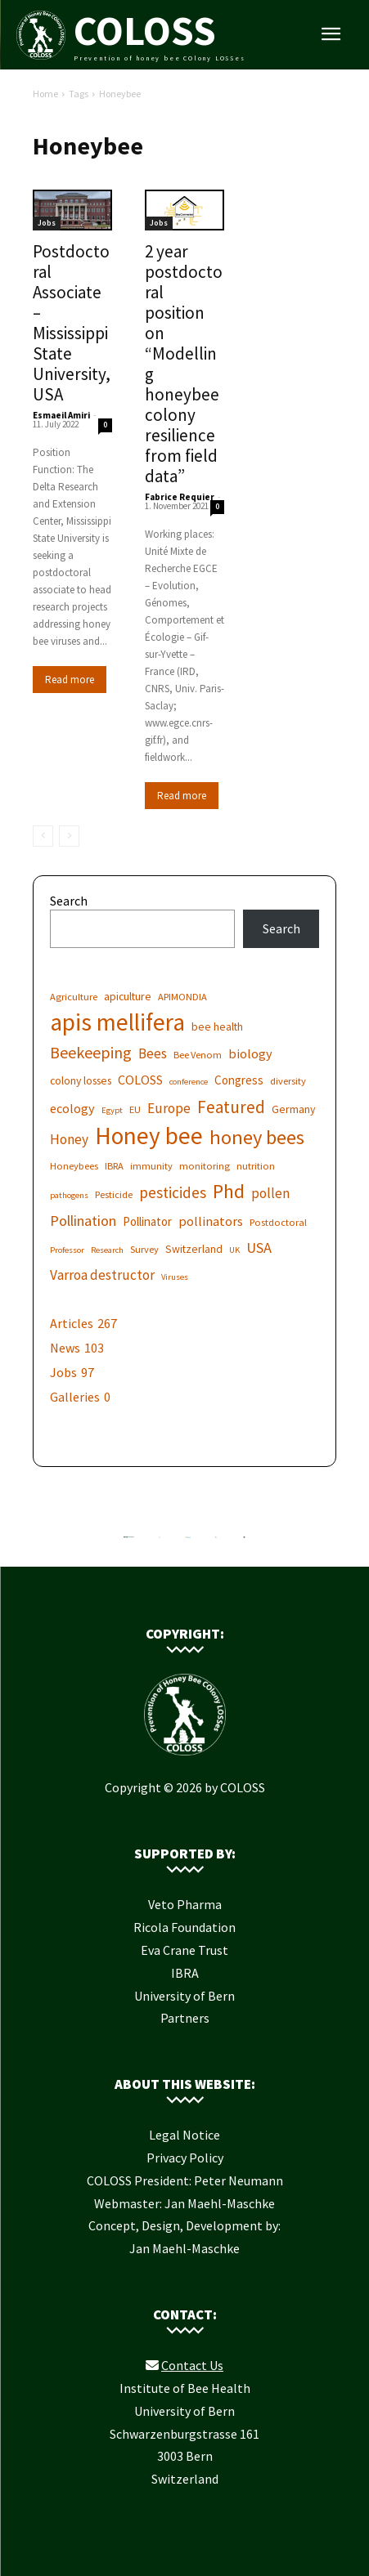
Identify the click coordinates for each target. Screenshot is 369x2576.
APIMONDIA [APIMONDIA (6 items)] (182, 997)
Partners (184, 2018)
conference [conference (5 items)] (188, 1081)
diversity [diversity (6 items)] (288, 1081)
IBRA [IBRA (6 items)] (114, 1166)
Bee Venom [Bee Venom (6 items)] (197, 1055)
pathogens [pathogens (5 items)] (69, 1195)
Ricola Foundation (184, 1927)
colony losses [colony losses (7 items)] (80, 1080)
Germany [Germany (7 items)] (293, 1109)
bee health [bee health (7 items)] (217, 1026)
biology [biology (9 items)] (250, 1053)
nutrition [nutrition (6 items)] (255, 1166)
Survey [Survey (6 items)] (144, 1249)
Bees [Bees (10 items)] (152, 1053)
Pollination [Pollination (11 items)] (83, 1220)
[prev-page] (43, 836)
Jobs (47, 222)
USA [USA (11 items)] (259, 1247)
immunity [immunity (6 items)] (151, 1166)
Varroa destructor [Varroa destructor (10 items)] (102, 1275)
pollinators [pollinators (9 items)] (210, 1221)
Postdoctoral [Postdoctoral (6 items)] (278, 1222)
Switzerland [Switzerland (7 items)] (194, 1248)
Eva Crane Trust (184, 1950)
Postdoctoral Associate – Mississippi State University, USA (71, 322)
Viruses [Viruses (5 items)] (174, 1277)
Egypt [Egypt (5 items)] (112, 1110)
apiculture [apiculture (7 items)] (127, 996)
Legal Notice (184, 2135)
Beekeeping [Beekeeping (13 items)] (91, 1052)
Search (69, 900)
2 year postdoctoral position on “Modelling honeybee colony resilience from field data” (184, 363)
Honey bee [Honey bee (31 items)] (149, 1135)
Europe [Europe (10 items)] (169, 1108)
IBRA (185, 1973)
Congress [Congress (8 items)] (238, 1080)
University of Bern (184, 1996)
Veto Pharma (185, 1904)
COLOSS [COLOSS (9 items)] (140, 1079)
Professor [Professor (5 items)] (67, 1250)
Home (45, 93)
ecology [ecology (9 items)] (72, 1108)
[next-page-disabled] (69, 836)
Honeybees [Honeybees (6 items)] (74, 1166)
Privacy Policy (184, 2157)
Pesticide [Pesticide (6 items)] (114, 1194)
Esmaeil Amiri (61, 415)
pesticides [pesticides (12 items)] (172, 1192)
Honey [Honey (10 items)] (69, 1139)
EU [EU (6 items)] (135, 1109)
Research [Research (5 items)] (107, 1250)
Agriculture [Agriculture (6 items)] (73, 997)
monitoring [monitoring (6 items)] (204, 1166)
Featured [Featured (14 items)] (231, 1107)
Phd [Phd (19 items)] (229, 1191)
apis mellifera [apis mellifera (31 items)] (117, 1022)
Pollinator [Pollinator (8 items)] (147, 1221)
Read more (69, 679)
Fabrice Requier (179, 497)
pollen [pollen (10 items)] (270, 1193)
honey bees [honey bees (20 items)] (256, 1137)
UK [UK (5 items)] (234, 1250)
